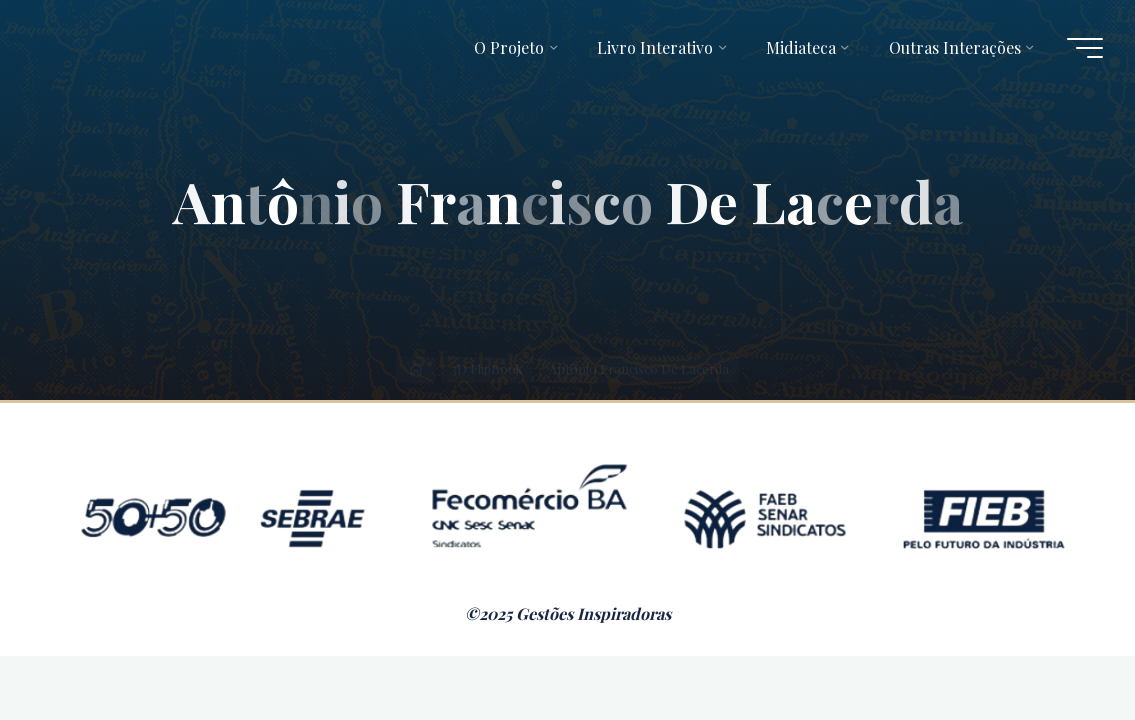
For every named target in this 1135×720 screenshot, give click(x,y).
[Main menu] (1085, 48)
